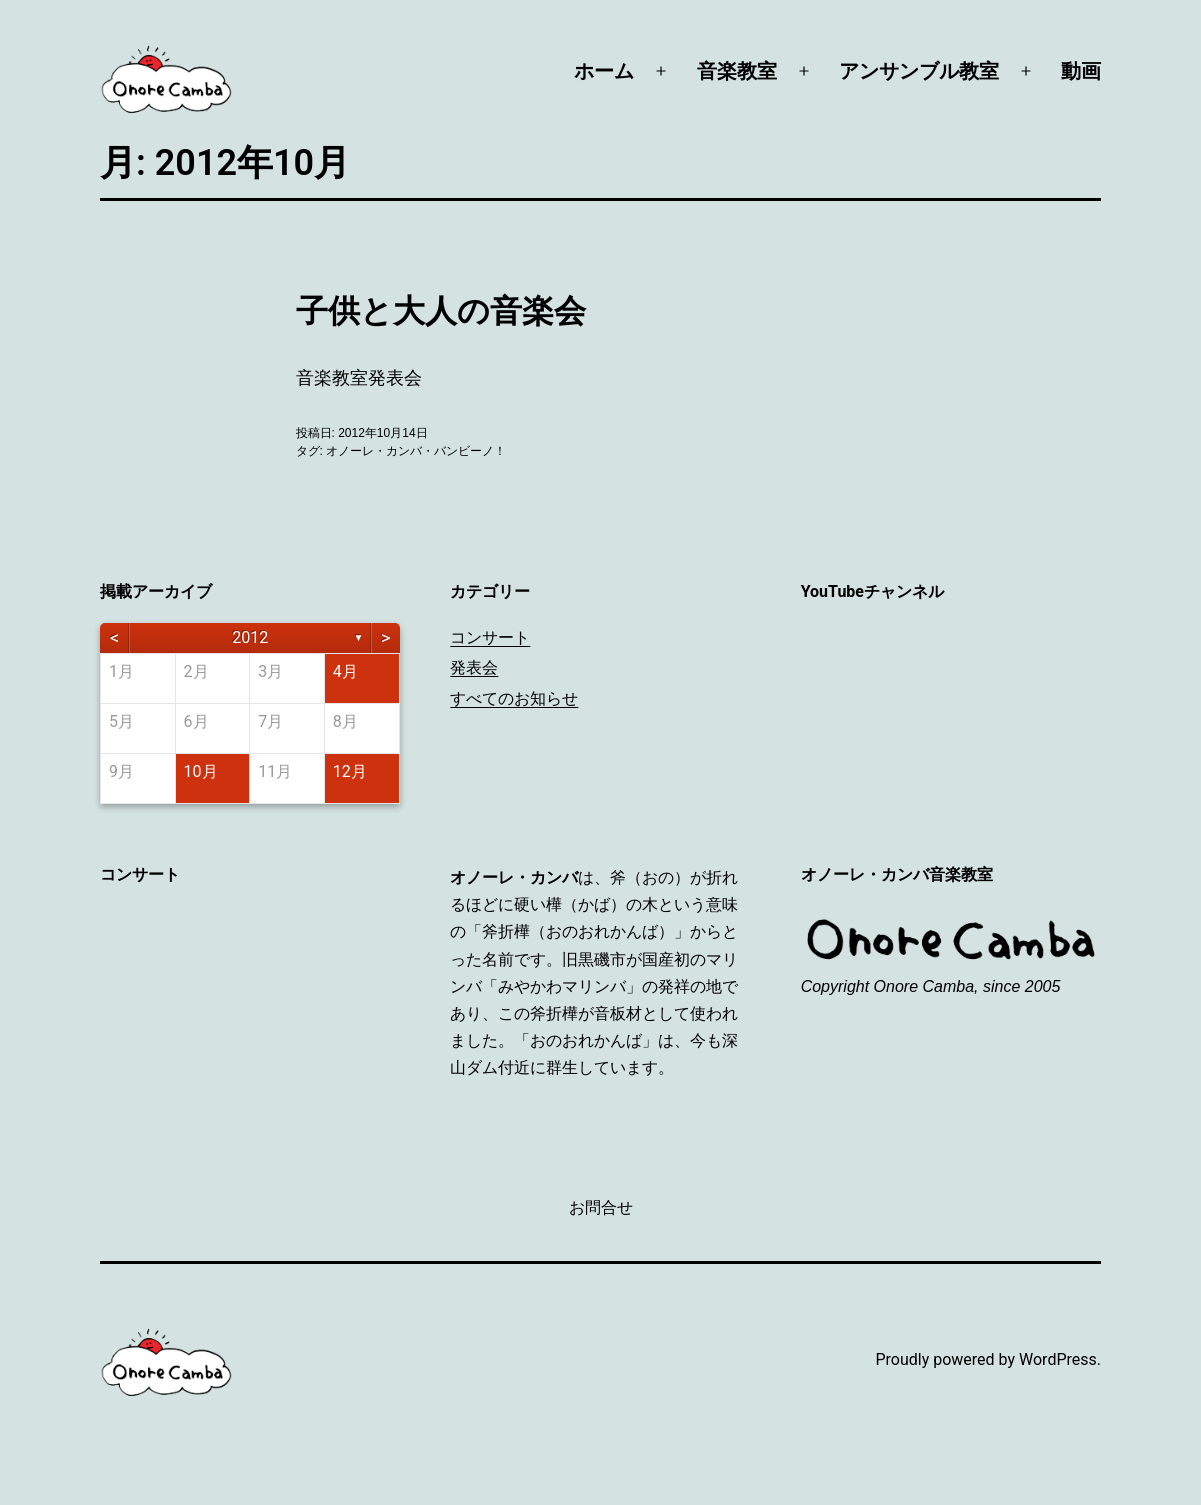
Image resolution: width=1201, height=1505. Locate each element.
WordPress (1058, 1359)
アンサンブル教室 (919, 71)
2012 (250, 637)
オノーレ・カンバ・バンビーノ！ (416, 451)
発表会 (474, 667)
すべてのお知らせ (514, 698)
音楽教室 (737, 71)
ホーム (604, 71)
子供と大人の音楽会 (441, 311)
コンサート (490, 637)
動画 (1081, 71)
